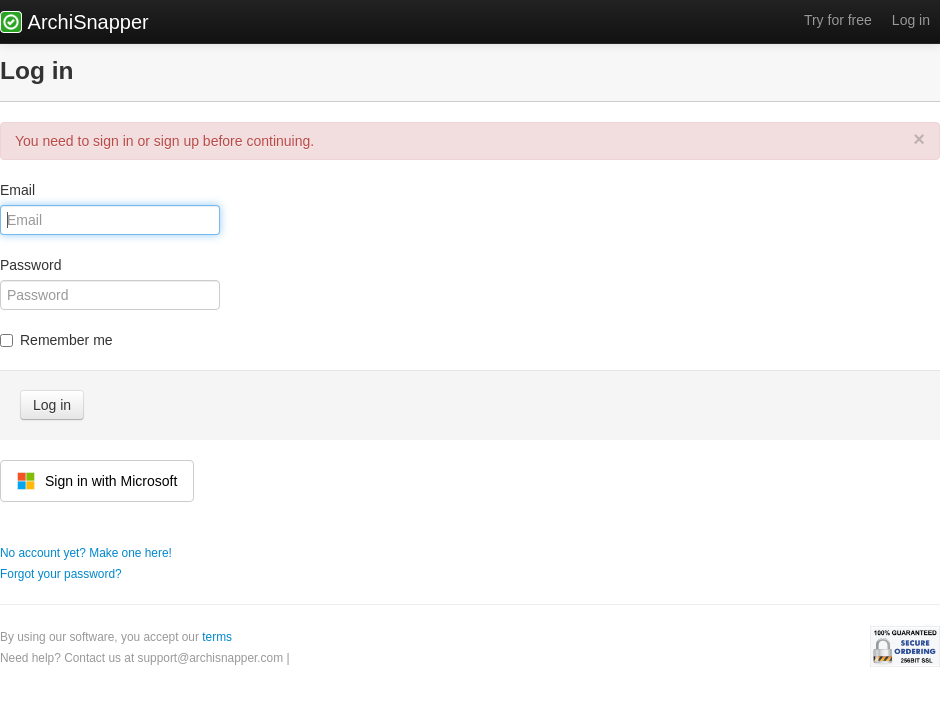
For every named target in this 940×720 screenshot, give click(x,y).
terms (217, 637)
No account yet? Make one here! (86, 553)
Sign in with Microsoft (97, 481)
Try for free (838, 20)
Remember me (56, 340)
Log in (911, 20)
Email (17, 190)
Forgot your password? (61, 574)
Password (30, 265)
